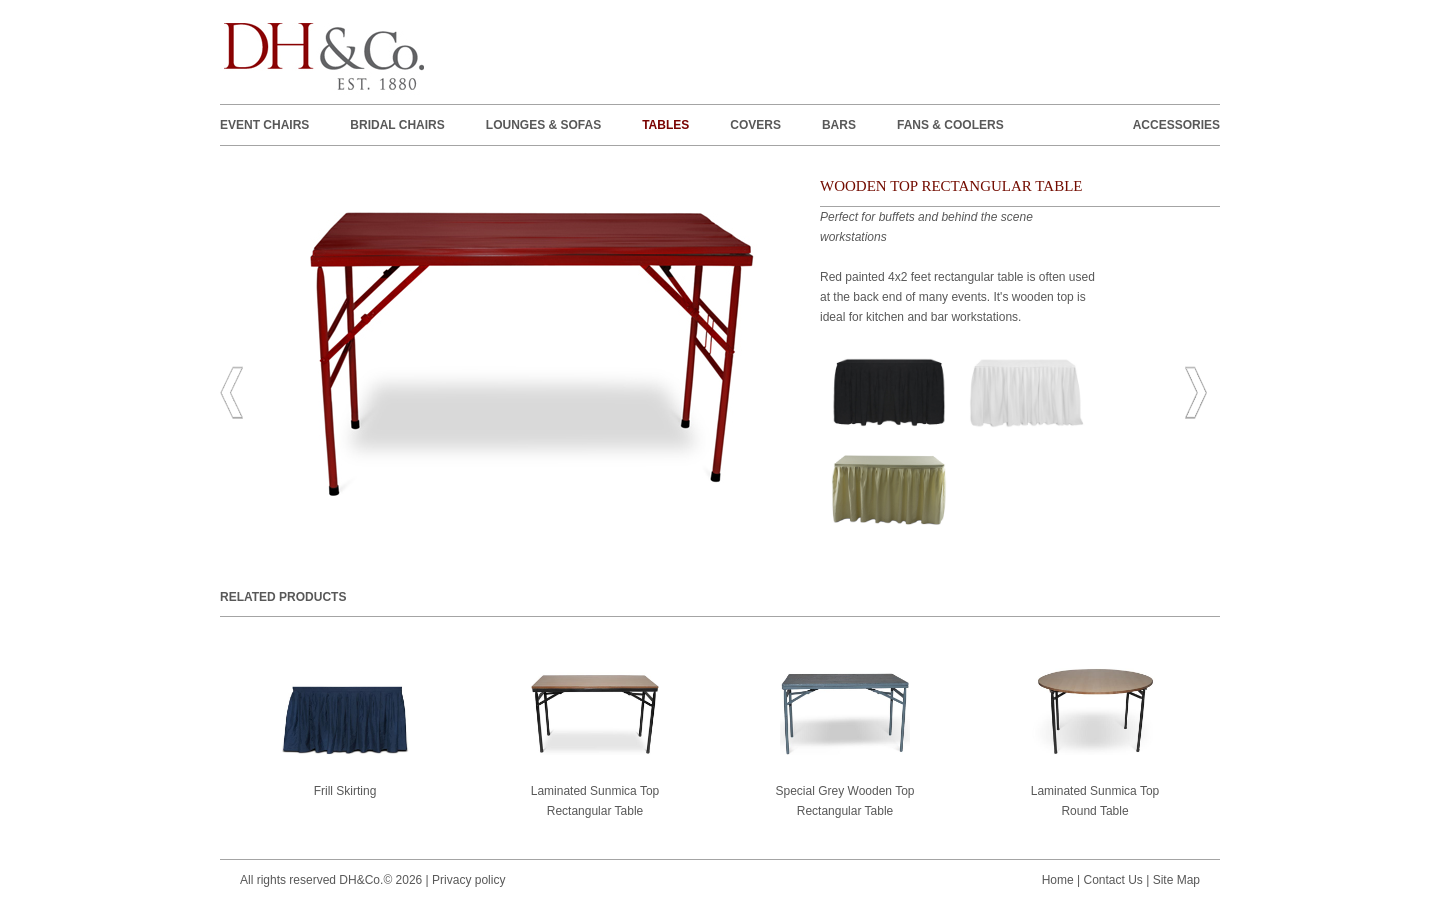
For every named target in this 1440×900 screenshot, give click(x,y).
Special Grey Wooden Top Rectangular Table (845, 743)
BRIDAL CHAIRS (397, 125)
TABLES (665, 125)
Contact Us (1112, 880)
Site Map (1176, 880)
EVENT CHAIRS (264, 125)
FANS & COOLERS (950, 125)
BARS (839, 125)
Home (1058, 880)
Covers (755, 125)
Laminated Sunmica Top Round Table (1095, 743)
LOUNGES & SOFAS (543, 125)
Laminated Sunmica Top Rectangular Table (595, 743)
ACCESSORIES (1176, 125)
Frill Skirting (345, 733)
